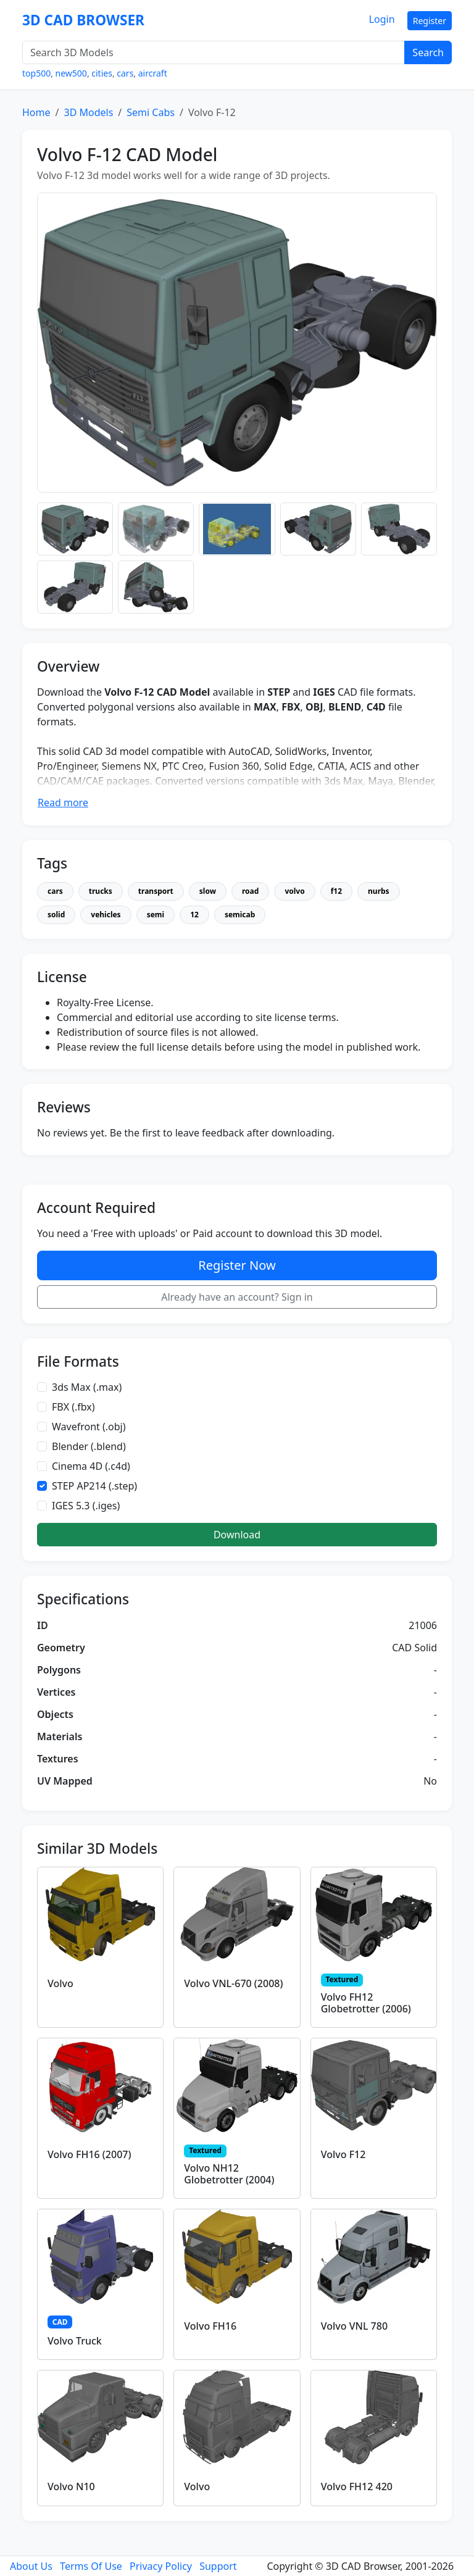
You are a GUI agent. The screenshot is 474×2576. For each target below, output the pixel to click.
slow (207, 891)
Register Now (236, 1265)
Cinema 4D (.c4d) (91, 1466)
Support (217, 2566)
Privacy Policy (161, 2566)
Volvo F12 (343, 2154)
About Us (31, 2566)
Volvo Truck (75, 2341)
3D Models (88, 112)
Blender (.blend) (89, 1446)
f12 (336, 891)
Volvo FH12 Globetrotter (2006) (366, 2002)
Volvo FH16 (210, 2326)
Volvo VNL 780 (354, 2326)
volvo (294, 891)
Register (429, 21)
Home (36, 112)
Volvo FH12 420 (357, 2486)
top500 (36, 73)
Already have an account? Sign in (237, 1297)
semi (155, 914)
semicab (240, 914)
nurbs (378, 891)
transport (155, 891)
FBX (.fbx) (73, 1407)
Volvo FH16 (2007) (89, 2154)
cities (101, 73)
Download (237, 1534)
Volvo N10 (71, 2486)
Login (382, 19)
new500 (71, 73)
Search (428, 52)
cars (125, 73)
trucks (100, 891)
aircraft (152, 73)
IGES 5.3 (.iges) (86, 1505)
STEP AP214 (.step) (94, 1486)
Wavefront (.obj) (89, 1426)
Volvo (60, 1983)
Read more (63, 802)
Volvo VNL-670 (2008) (233, 1983)
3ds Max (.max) (87, 1387)
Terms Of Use (91, 2566)
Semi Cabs (151, 112)
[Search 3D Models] (213, 52)
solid (56, 914)
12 (194, 914)
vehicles (105, 914)
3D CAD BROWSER (83, 20)
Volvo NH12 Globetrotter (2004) (229, 2173)
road (250, 891)
